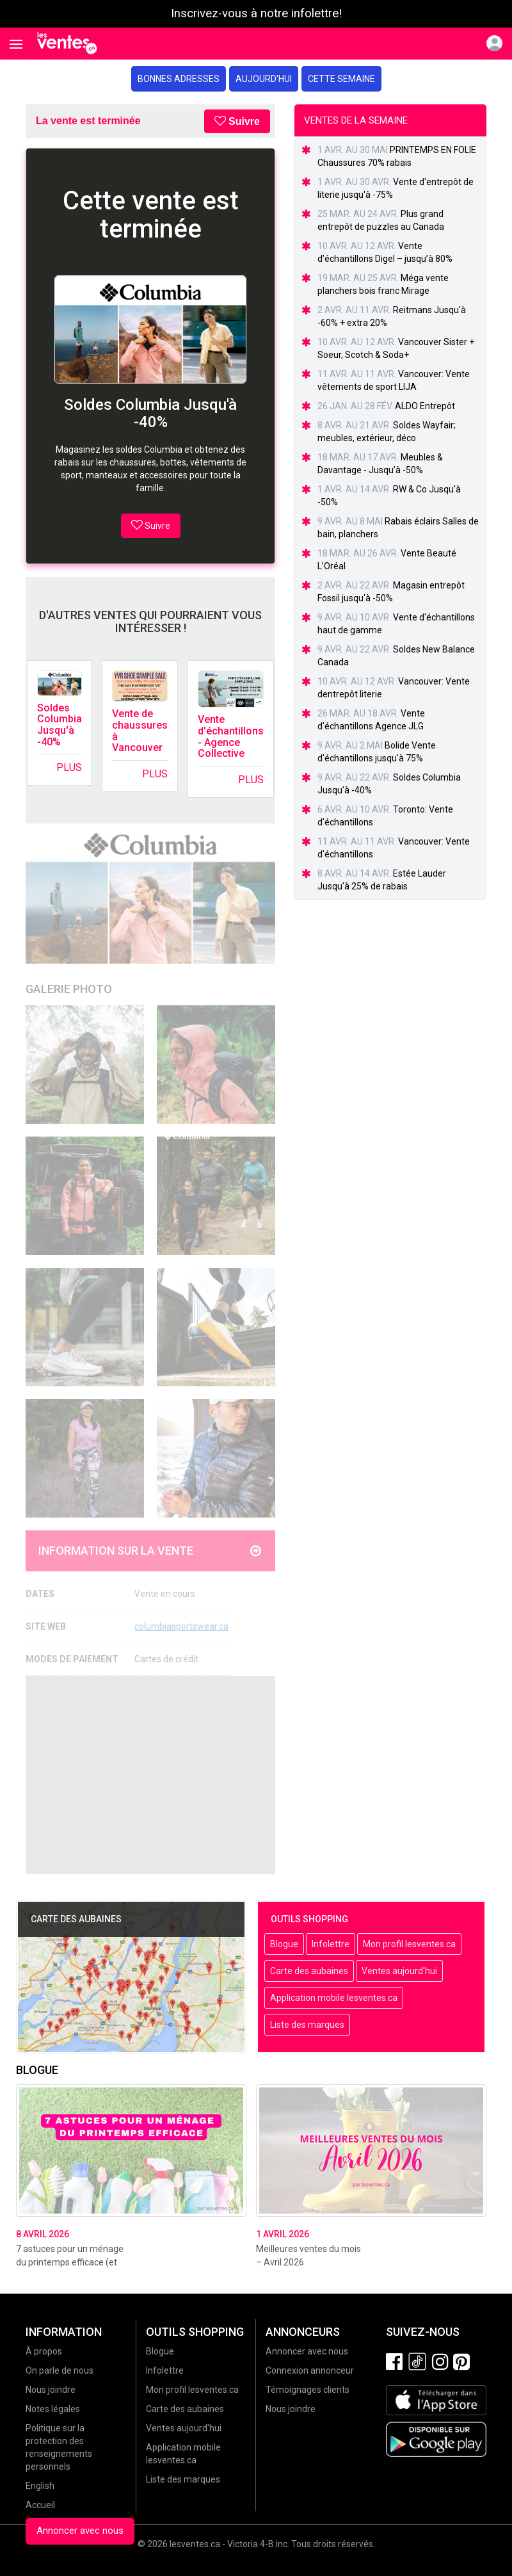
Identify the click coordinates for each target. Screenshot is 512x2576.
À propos (44, 2351)
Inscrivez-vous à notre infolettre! (256, 13)
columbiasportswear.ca (181, 1626)
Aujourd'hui (264, 79)
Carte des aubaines (309, 1971)
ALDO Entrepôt (425, 406)
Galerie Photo (69, 989)
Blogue (284, 1944)
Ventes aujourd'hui (399, 1971)
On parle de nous (59, 2370)
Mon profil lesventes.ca (409, 1944)
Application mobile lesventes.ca (333, 1998)
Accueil (40, 2505)
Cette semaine (341, 79)
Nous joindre (51, 2390)
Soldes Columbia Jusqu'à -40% (59, 725)
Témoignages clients (307, 2390)
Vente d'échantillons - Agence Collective (231, 736)
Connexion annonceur (310, 2370)
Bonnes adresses (179, 79)
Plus (69, 767)
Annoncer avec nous (80, 2530)
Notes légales (53, 2409)
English (40, 2486)
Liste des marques (307, 2025)
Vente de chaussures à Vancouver (140, 731)
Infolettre (330, 1944)
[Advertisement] (150, 1775)
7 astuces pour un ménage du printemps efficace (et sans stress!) (70, 2262)
